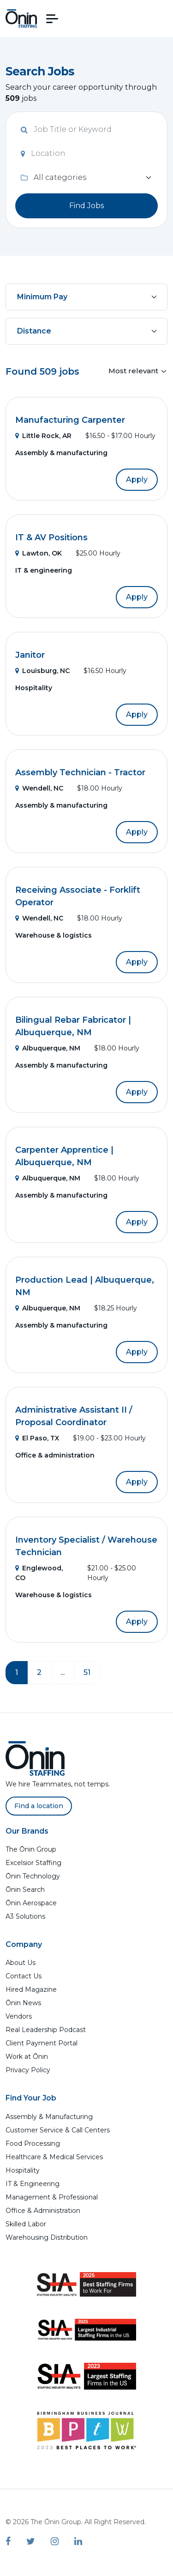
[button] (52, 18)
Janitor (30, 655)
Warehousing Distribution (47, 2237)
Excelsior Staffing (33, 1863)
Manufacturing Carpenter (70, 420)
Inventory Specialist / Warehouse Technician (86, 1546)
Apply (137, 479)
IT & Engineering (33, 2184)
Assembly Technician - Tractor (80, 772)
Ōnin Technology (33, 1876)
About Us (21, 1962)
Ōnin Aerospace (31, 1903)
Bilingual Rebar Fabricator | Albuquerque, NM (73, 1026)
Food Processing (33, 2143)
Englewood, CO (39, 1573)
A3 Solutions (25, 1916)
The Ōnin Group (31, 1849)
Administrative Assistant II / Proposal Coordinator (73, 1416)
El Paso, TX (37, 1438)
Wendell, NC (39, 788)
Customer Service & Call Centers (58, 2130)
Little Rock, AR (43, 436)
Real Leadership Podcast (46, 2030)
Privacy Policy (28, 2070)
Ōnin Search (25, 1889)
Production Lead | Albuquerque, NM (84, 1286)
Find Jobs (86, 205)
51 (87, 1672)
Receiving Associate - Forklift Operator (77, 896)
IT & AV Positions (51, 537)
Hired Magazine (31, 1989)
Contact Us (24, 1976)
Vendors (19, 2016)
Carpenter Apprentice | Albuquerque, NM (64, 1156)
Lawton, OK (38, 553)
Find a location (38, 1806)
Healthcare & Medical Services (54, 2157)
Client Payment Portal (42, 2043)
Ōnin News (23, 2003)
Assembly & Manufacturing (49, 2117)
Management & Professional (52, 2197)
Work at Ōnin (27, 2056)
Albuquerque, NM (47, 1048)
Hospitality (23, 2170)
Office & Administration (43, 2210)
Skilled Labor (26, 2224)
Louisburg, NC (42, 671)
